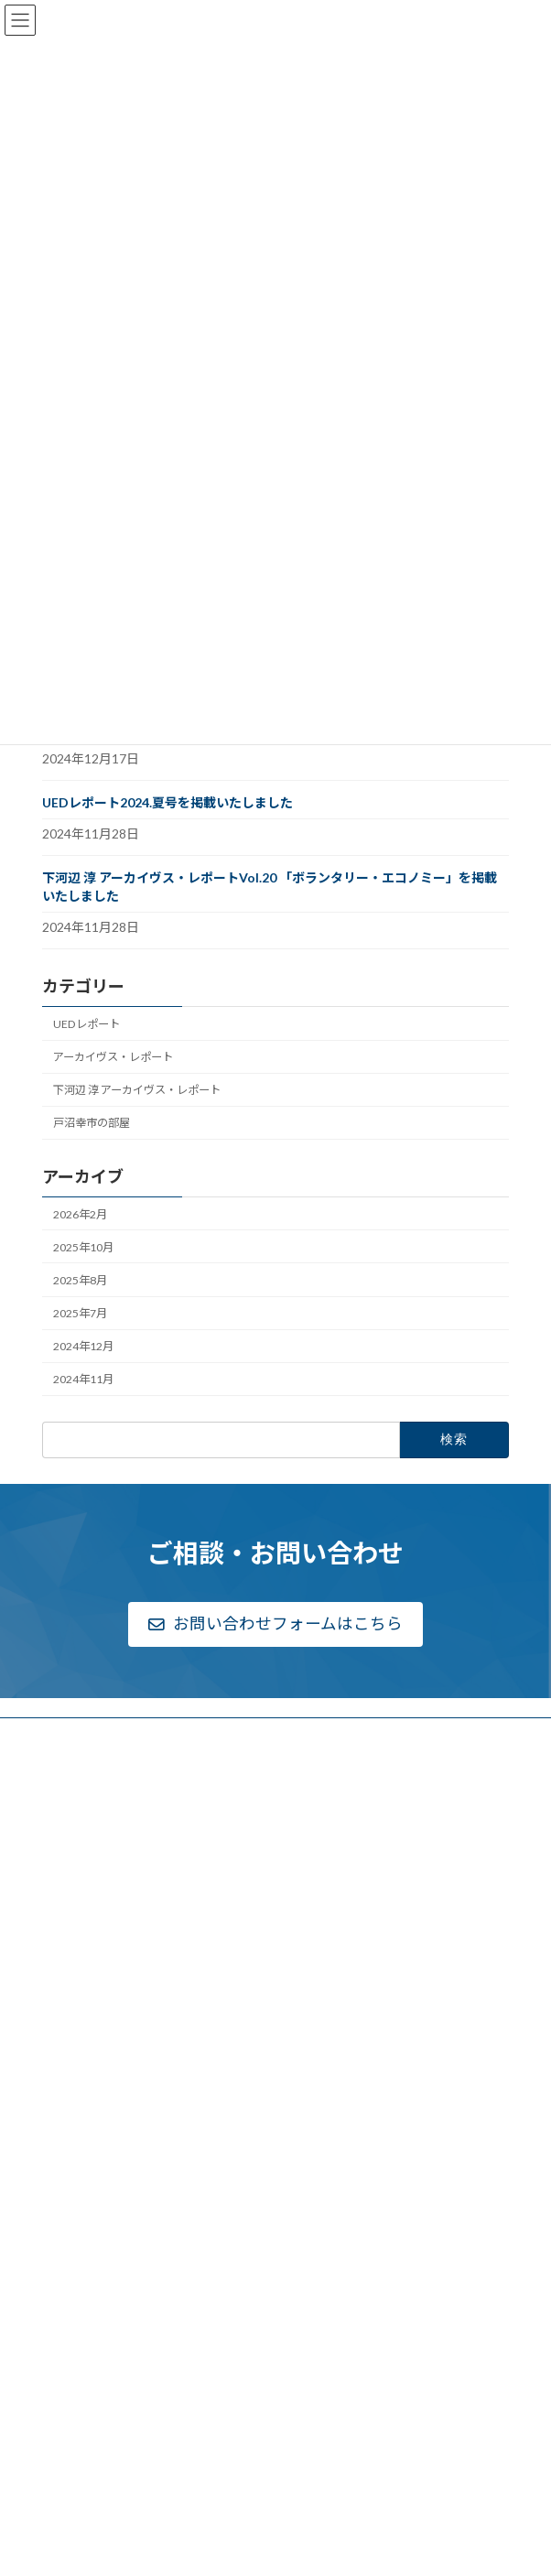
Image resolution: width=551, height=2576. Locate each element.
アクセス (74, 1903)
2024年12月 (83, 1346)
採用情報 (75, 1925)
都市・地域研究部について (119, 2150)
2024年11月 (83, 1379)
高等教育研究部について (113, 2049)
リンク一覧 (80, 2408)
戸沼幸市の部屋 (91, 1123)
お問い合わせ (86, 2364)
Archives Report (103, 2277)
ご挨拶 (69, 1814)
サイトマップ (86, 2475)
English (71, 2495)
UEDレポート (86, 1024)
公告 (64, 1880)
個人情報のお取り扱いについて (130, 2452)
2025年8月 (80, 1280)
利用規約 (75, 2430)
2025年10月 (83, 1247)
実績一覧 (75, 2072)
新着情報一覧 (86, 1947)
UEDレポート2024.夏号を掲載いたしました (167, 802)
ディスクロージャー (101, 1858)
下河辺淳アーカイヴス (107, 2234)
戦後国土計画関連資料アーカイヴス (151, 2257)
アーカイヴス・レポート (113, 1057)
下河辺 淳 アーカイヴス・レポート (137, 1090)
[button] (276, 1625)
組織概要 (75, 1836)
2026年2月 (80, 1213)
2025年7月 (80, 1313)
